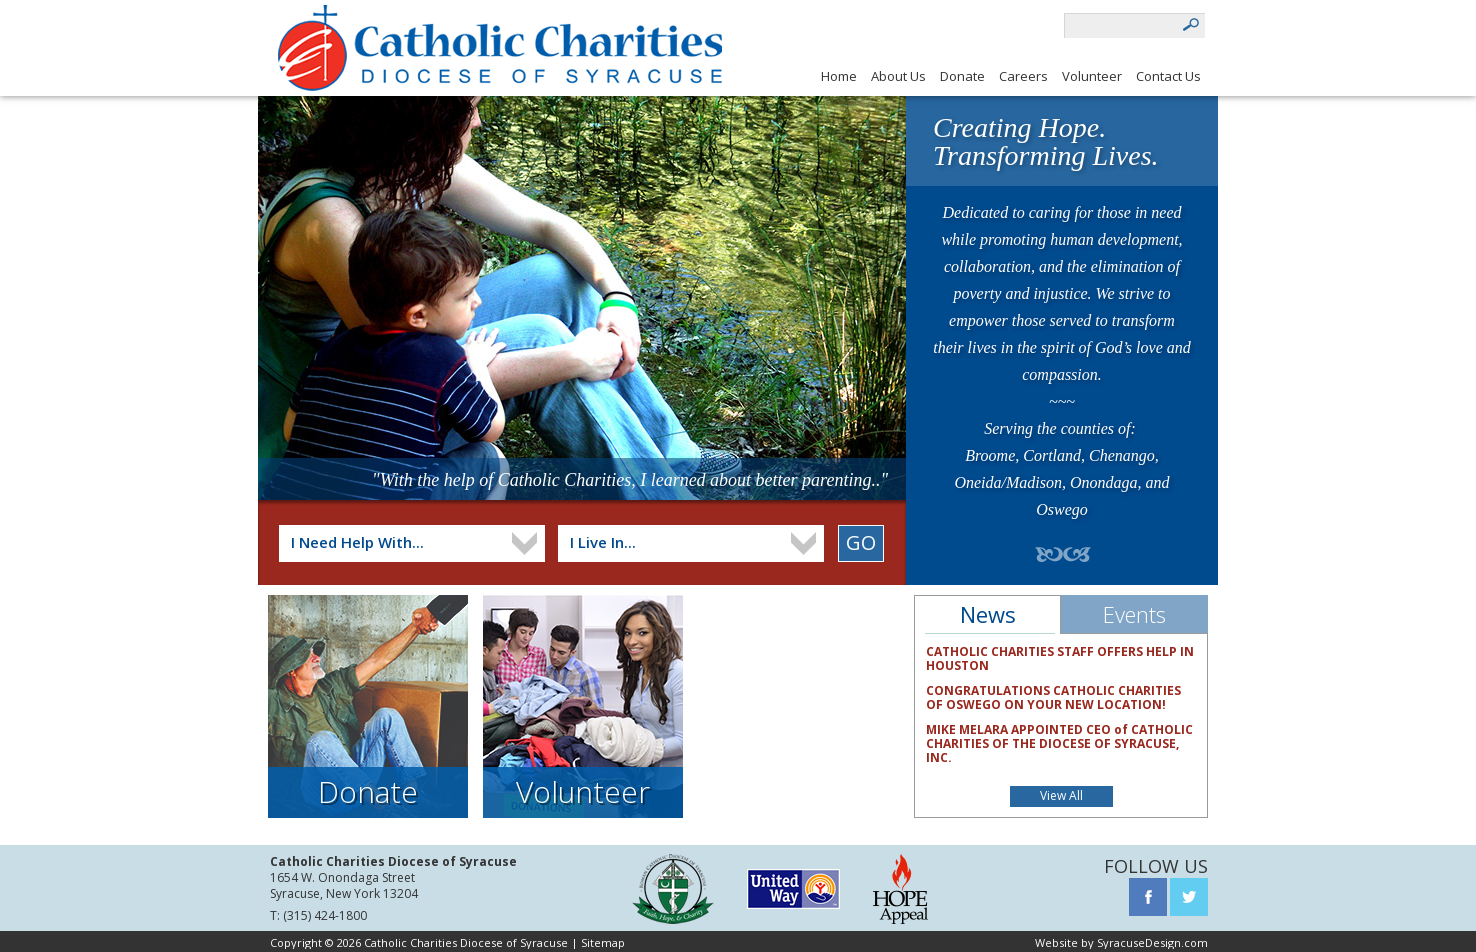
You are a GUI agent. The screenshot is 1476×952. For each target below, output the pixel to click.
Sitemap (603, 942)
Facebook (1148, 897)
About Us (898, 76)
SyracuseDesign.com (1152, 942)
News (988, 614)
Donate (962, 76)
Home (839, 76)
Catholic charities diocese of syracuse (500, 48)
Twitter (1189, 897)
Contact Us (1168, 76)
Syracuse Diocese (673, 889)
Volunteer (1092, 76)
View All (1061, 795)
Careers (1023, 76)
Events (1134, 614)
